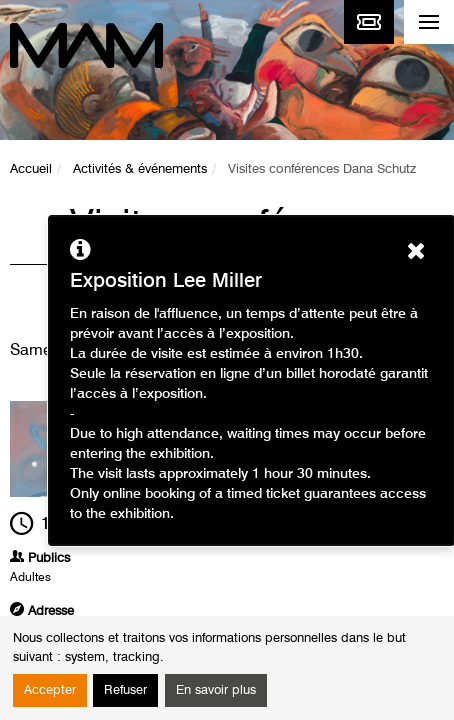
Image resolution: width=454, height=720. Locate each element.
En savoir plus (216, 690)
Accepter (50, 690)
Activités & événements (140, 169)
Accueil (31, 169)
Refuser (125, 690)
